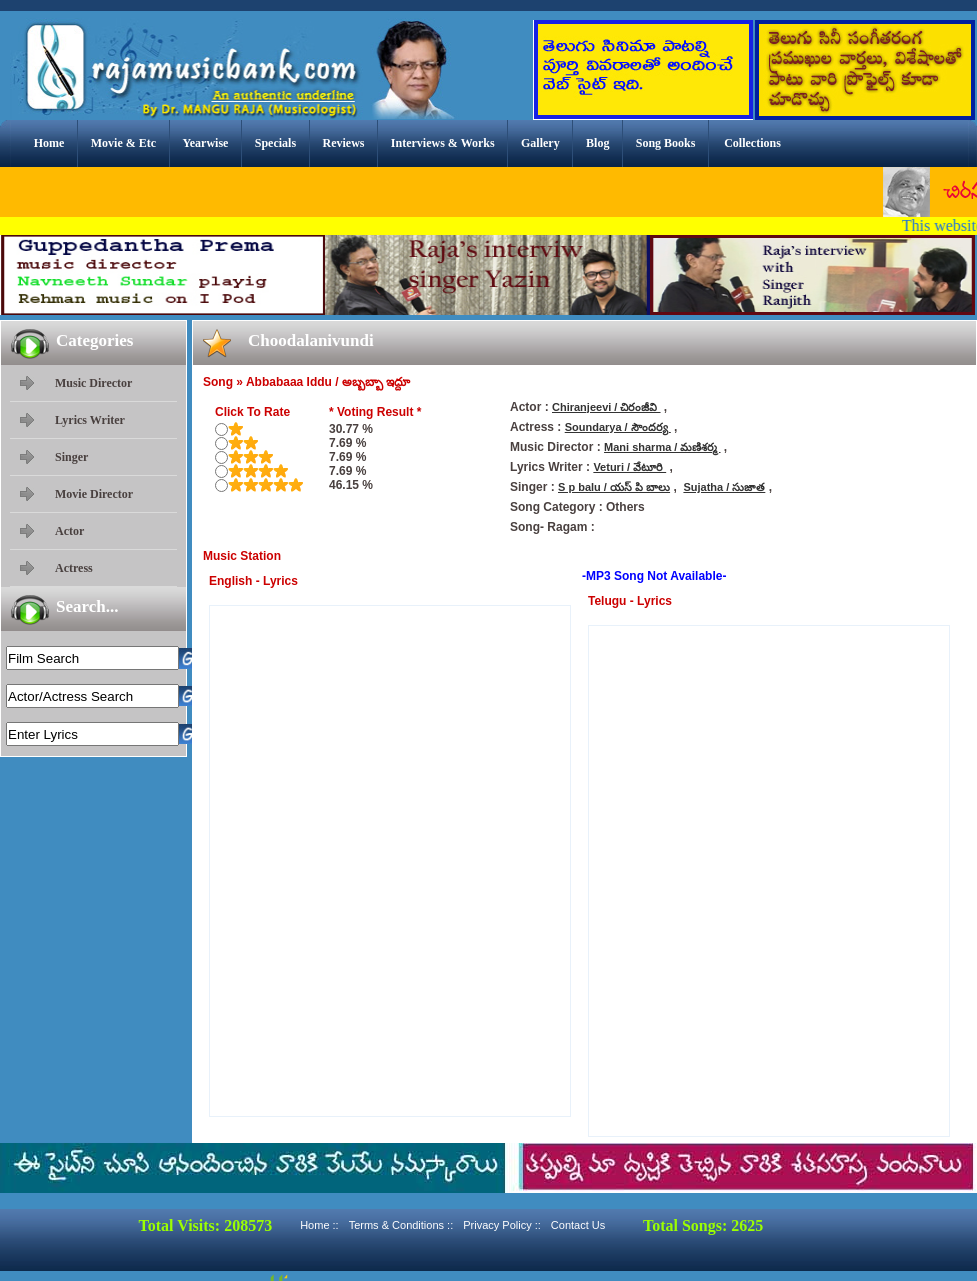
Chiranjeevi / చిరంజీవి (606, 407)
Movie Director (94, 494)
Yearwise (205, 143)
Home (49, 143)
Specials (275, 143)
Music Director (93, 383)
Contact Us (578, 1225)
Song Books (666, 143)
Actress (74, 568)
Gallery (540, 143)
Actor (69, 531)
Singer (71, 457)
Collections (752, 143)
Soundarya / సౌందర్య (618, 427)
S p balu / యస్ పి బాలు (614, 487)
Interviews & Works (443, 143)
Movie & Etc (123, 143)
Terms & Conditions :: (401, 1225)
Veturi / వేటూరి (629, 467)
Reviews (343, 143)
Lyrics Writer (90, 420)
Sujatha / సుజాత (724, 487)
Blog (597, 143)
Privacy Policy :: (502, 1225)
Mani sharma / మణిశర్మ (662, 447)
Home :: (319, 1225)
